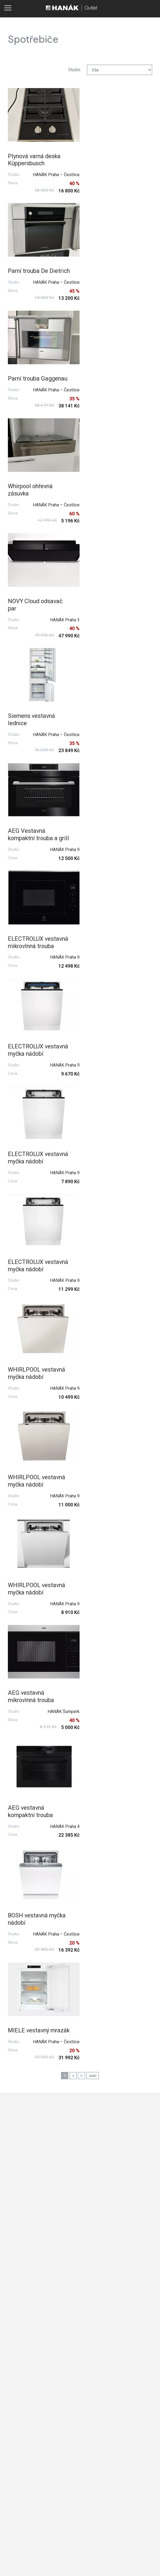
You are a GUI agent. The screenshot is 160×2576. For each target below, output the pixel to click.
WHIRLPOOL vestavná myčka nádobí (113, 717)
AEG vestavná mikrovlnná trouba (31, 934)
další (92, 1095)
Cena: (13, 523)
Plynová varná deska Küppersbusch (34, 157)
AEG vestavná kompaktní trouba (107, 934)
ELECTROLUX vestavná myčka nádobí (28, 608)
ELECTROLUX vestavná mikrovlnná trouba (110, 496)
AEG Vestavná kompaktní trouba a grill (33, 496)
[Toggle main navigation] (8, 8)
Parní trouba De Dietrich (104, 157)
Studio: (14, 171)
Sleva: (13, 180)
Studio (74, 69)
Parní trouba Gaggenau (24, 269)
